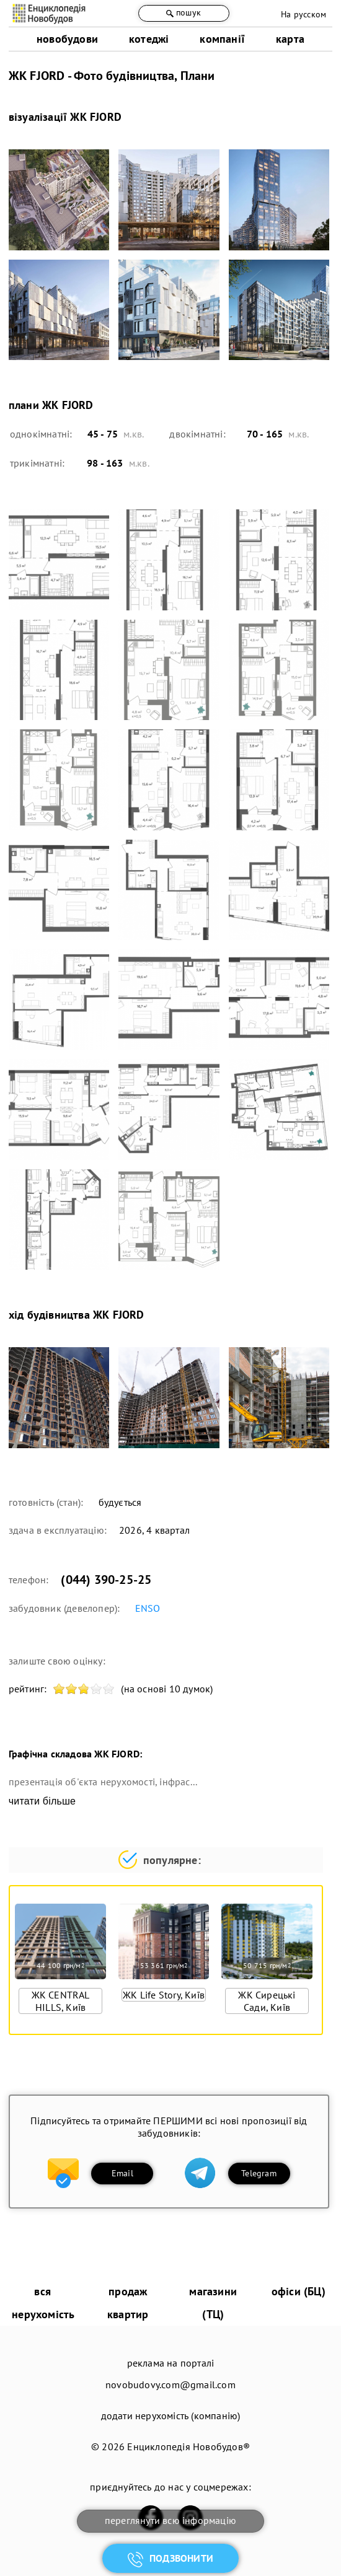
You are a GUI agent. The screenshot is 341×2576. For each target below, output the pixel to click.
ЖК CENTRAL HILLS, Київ (61, 2001)
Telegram (259, 2173)
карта (290, 39)
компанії (222, 39)
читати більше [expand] (42, 1801)
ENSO (148, 1608)
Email (122, 2173)
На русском (303, 14)
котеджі (149, 39)
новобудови (67, 39)
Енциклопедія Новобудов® (188, 2446)
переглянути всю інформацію (170, 2520)
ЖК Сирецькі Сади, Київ (266, 2001)
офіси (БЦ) (299, 2291)
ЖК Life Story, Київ (164, 1995)
